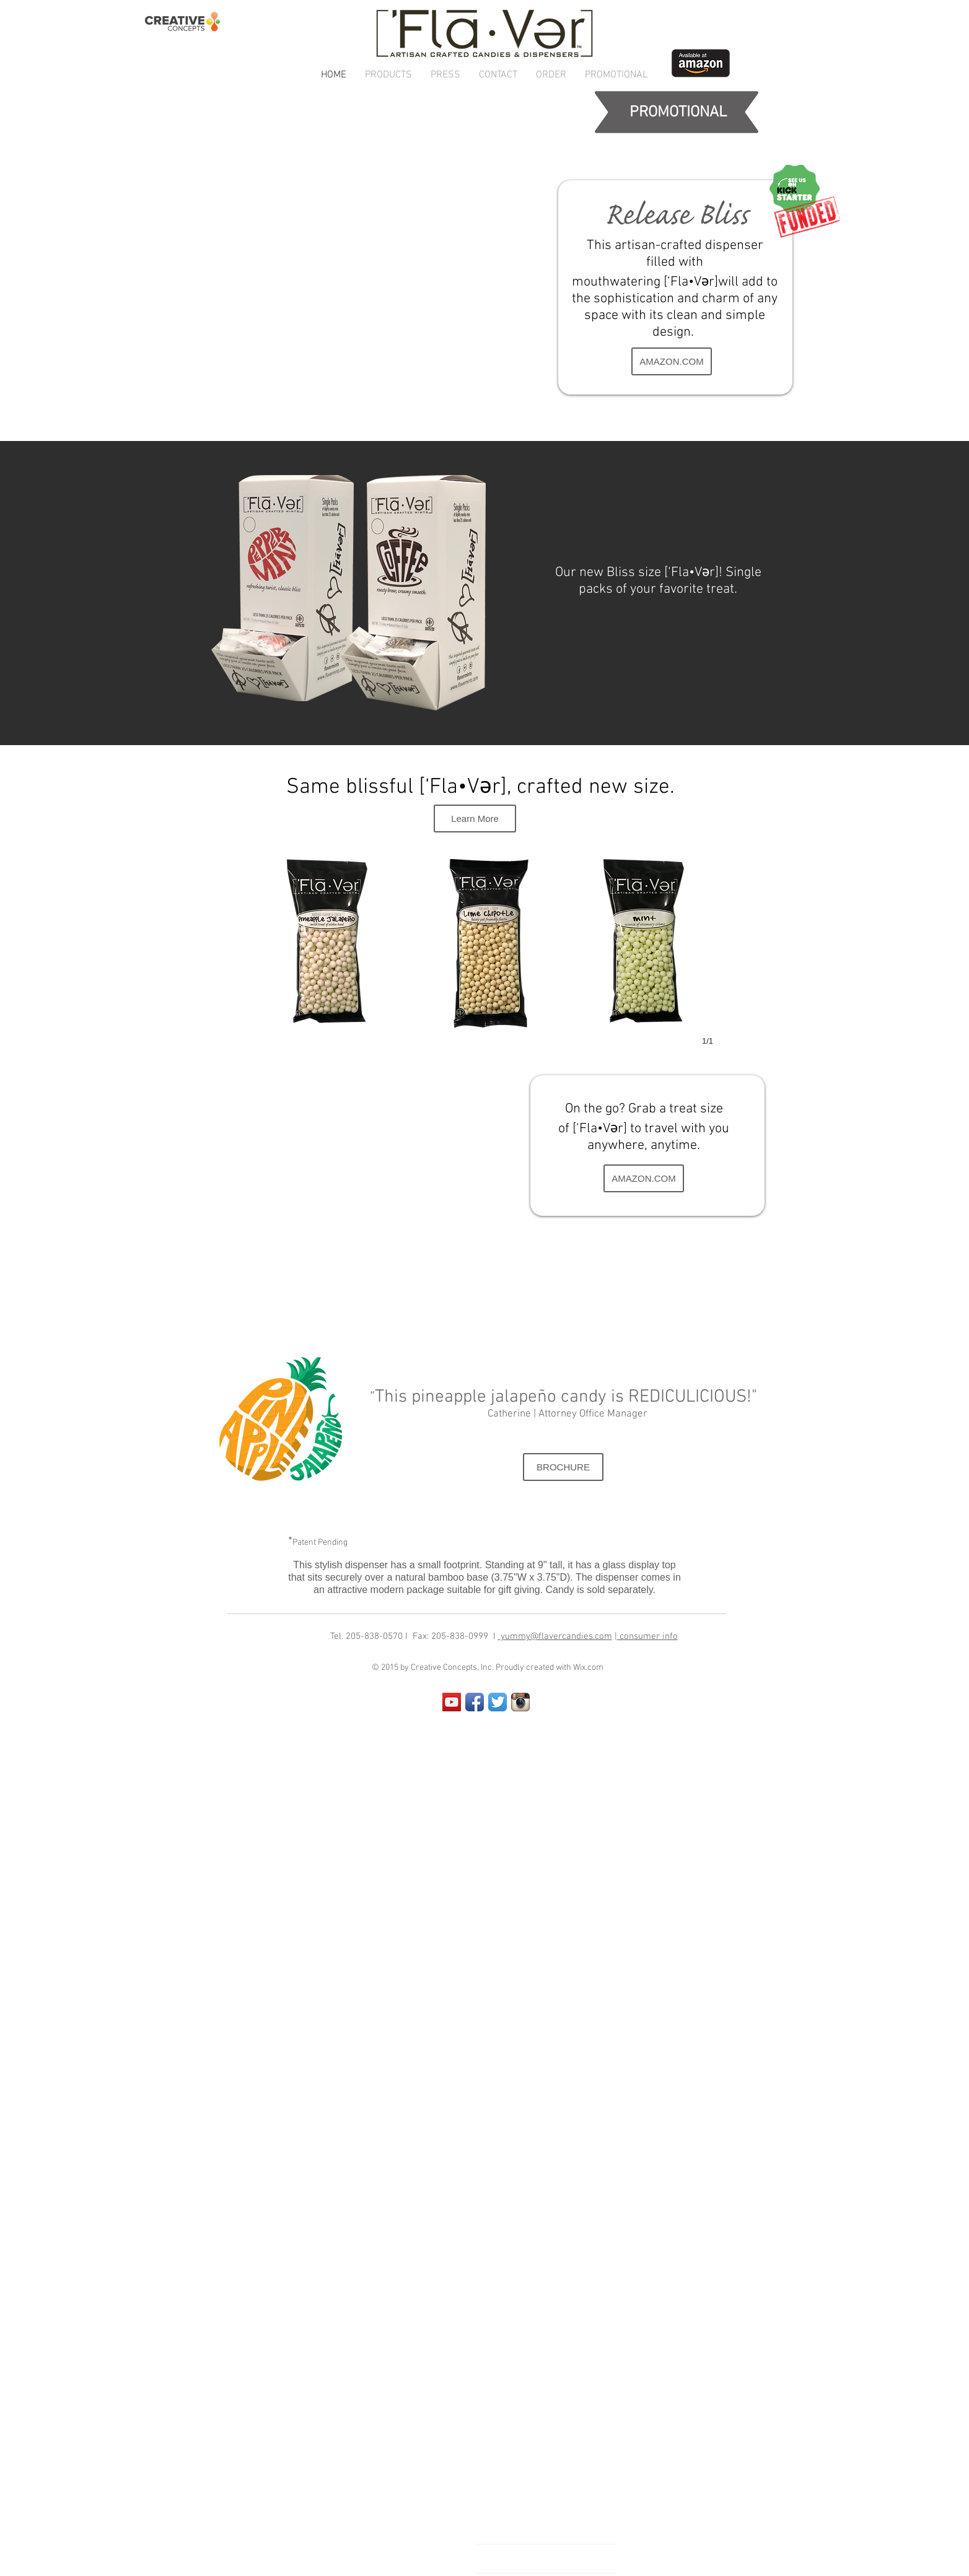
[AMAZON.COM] (671, 361)
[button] (388, 75)
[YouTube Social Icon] (451, 1702)
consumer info (647, 1636)
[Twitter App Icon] (497, 1702)
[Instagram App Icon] (520, 1702)
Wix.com (588, 1667)
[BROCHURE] (563, 1467)
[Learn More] (475, 818)
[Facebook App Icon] (474, 1702)
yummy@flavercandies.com (556, 1636)
